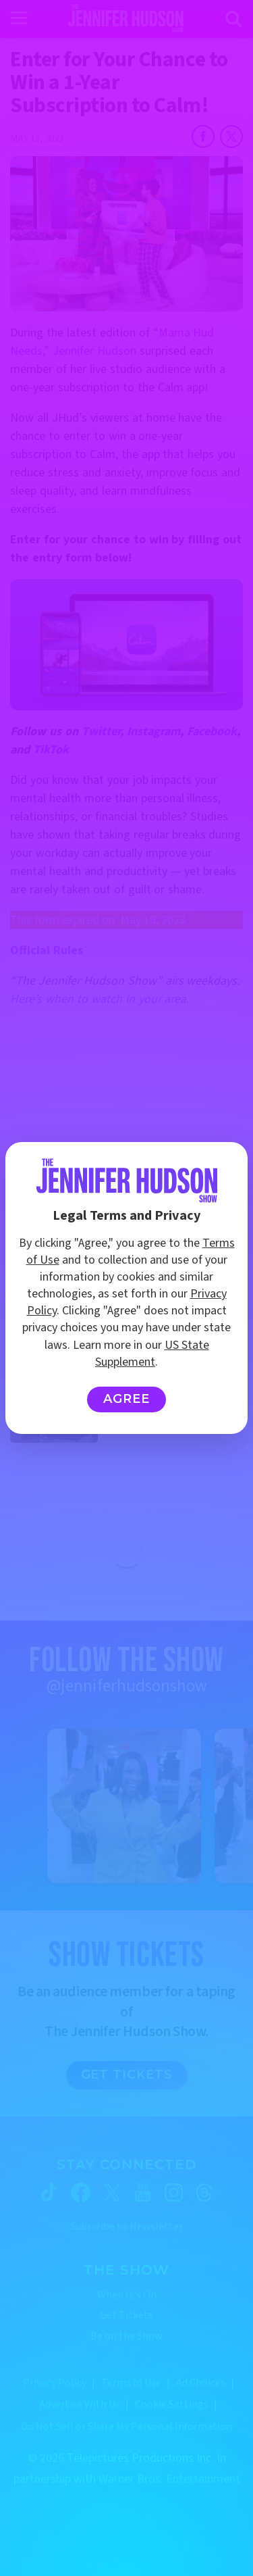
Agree (126, 1398)
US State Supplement (152, 1353)
